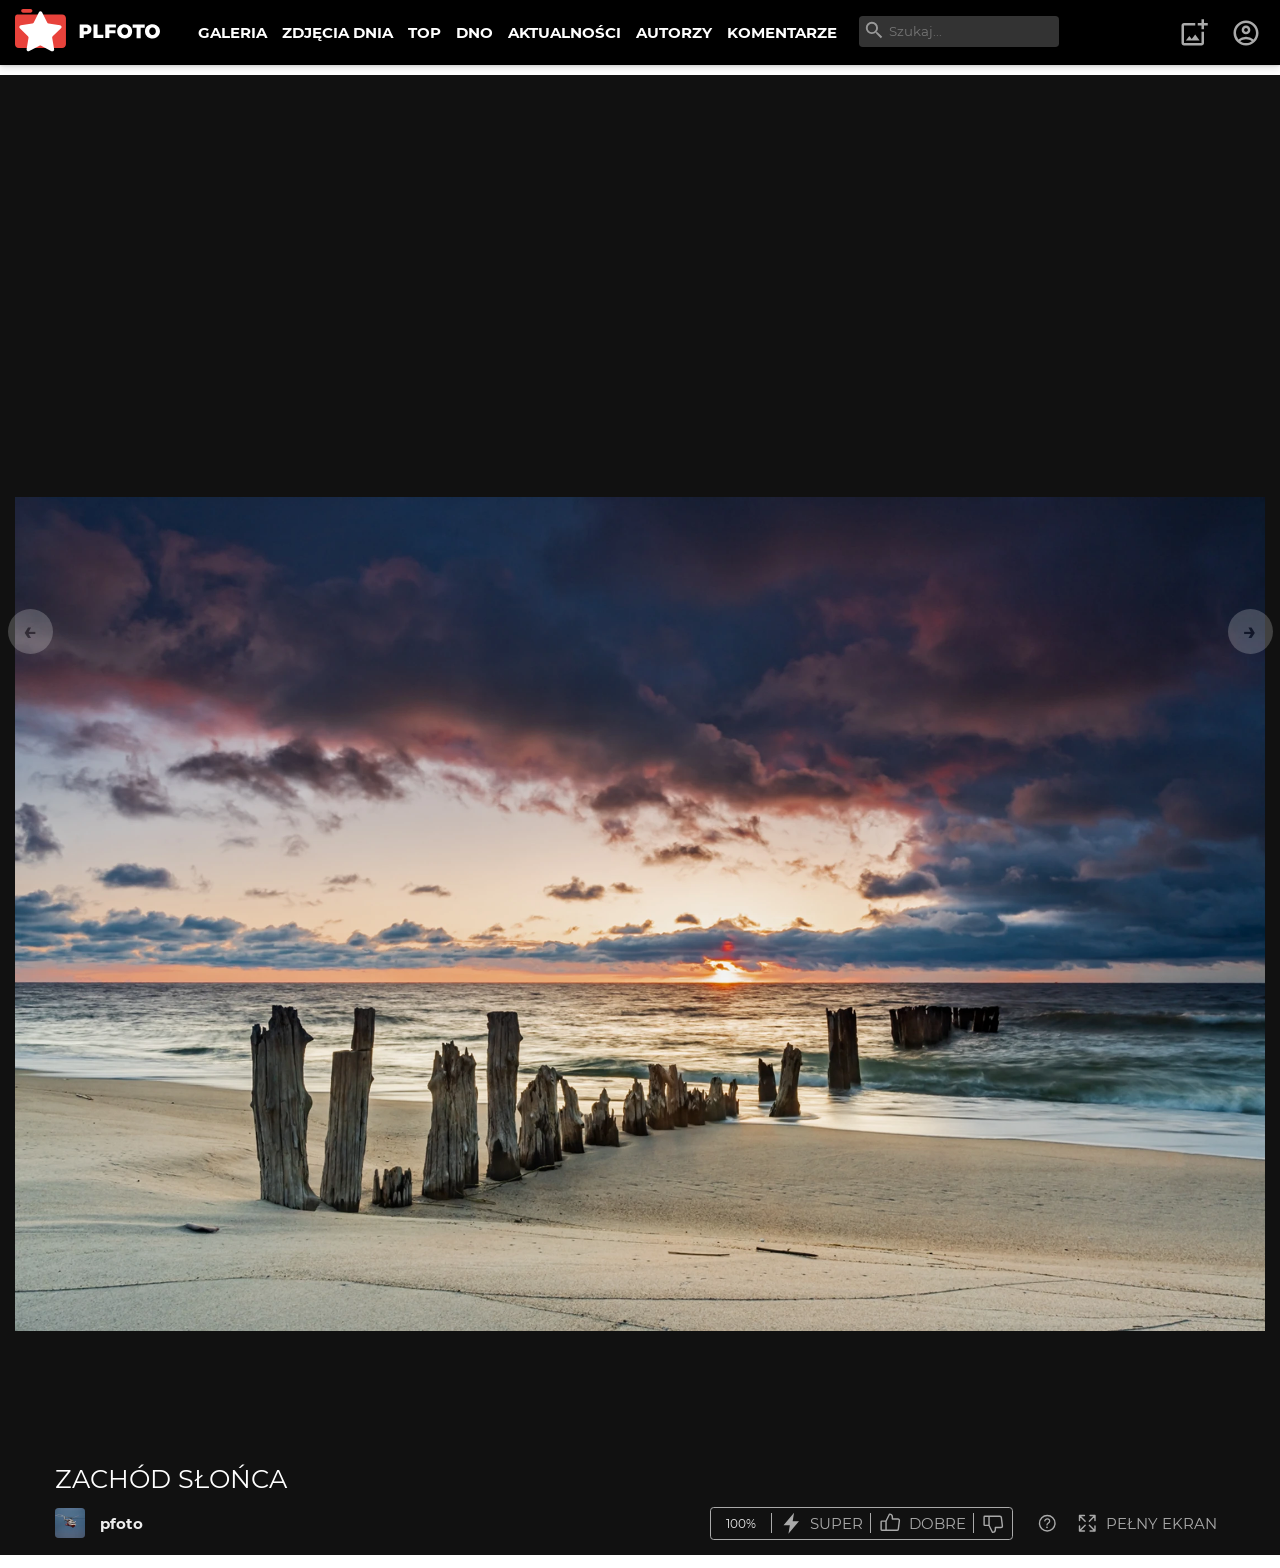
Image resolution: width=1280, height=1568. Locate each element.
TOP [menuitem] (424, 32)
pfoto (121, 1523)
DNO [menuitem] (474, 32)
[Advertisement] (640, 215)
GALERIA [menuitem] (232, 32)
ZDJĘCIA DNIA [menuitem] (337, 32)
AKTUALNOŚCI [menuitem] (564, 32)
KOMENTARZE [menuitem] (782, 32)
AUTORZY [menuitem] (674, 32)
